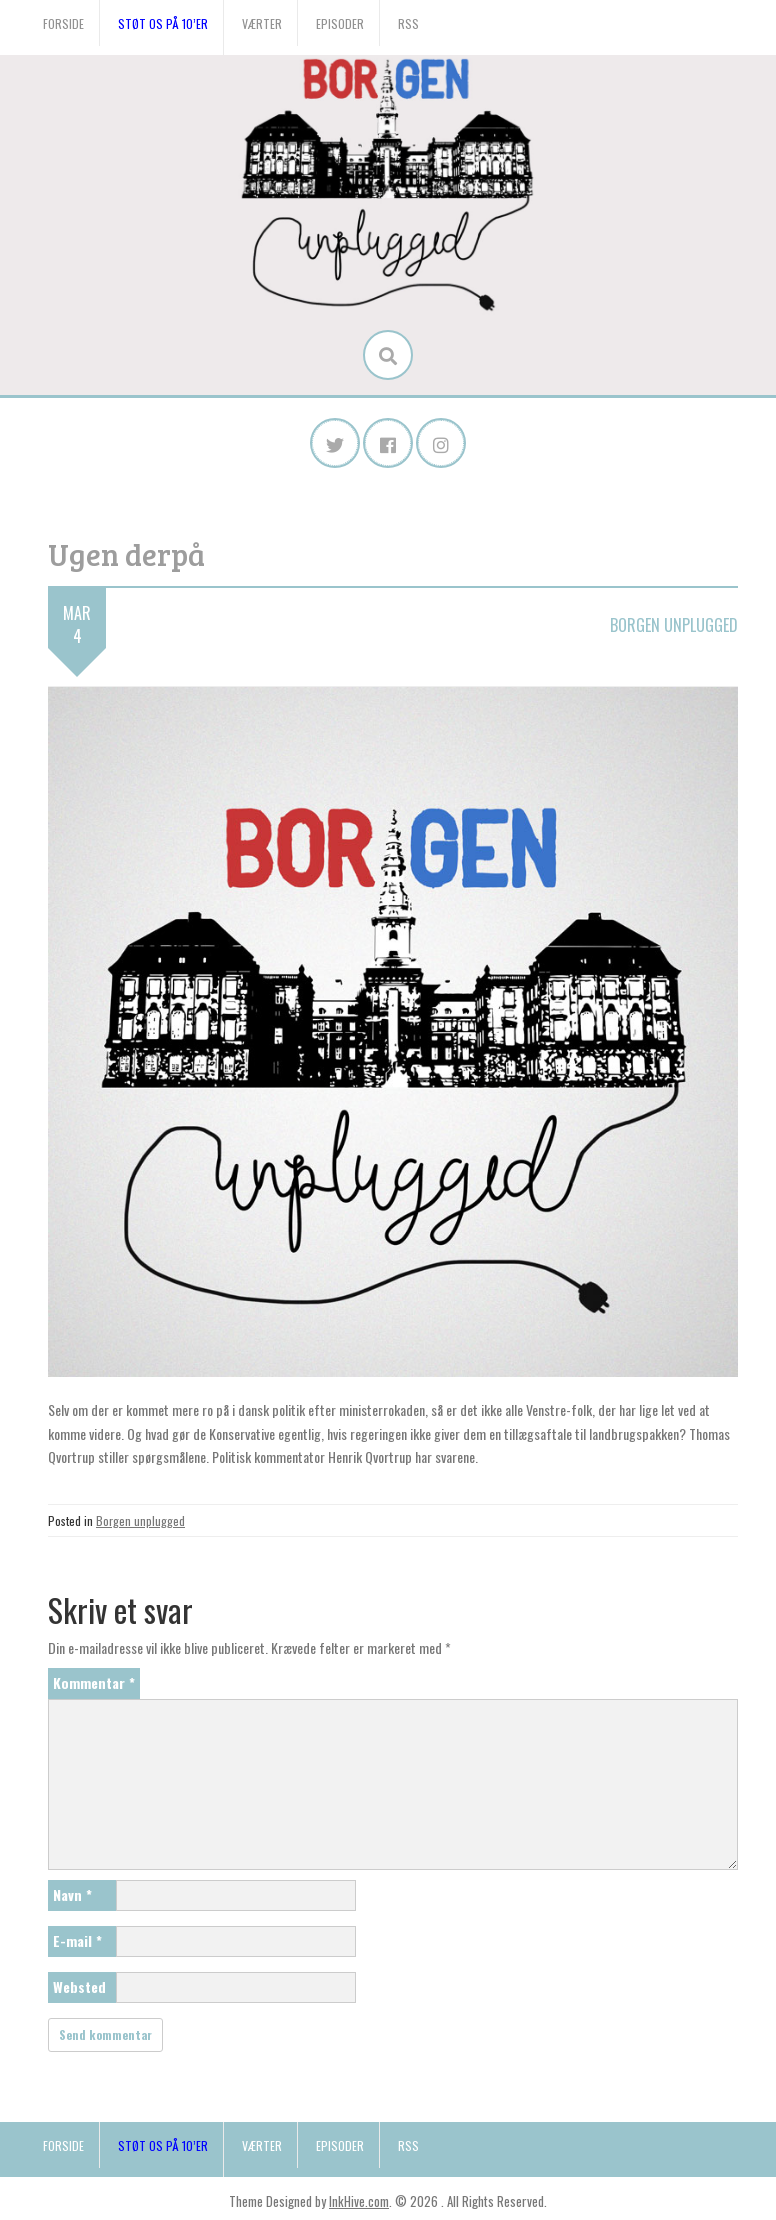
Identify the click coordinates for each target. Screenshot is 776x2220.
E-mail (77, 1940)
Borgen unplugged (674, 625)
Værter (262, 23)
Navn (72, 1894)
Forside (63, 23)
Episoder (340, 23)
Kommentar (94, 1682)
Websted (79, 1986)
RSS (408, 23)
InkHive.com (359, 2201)
